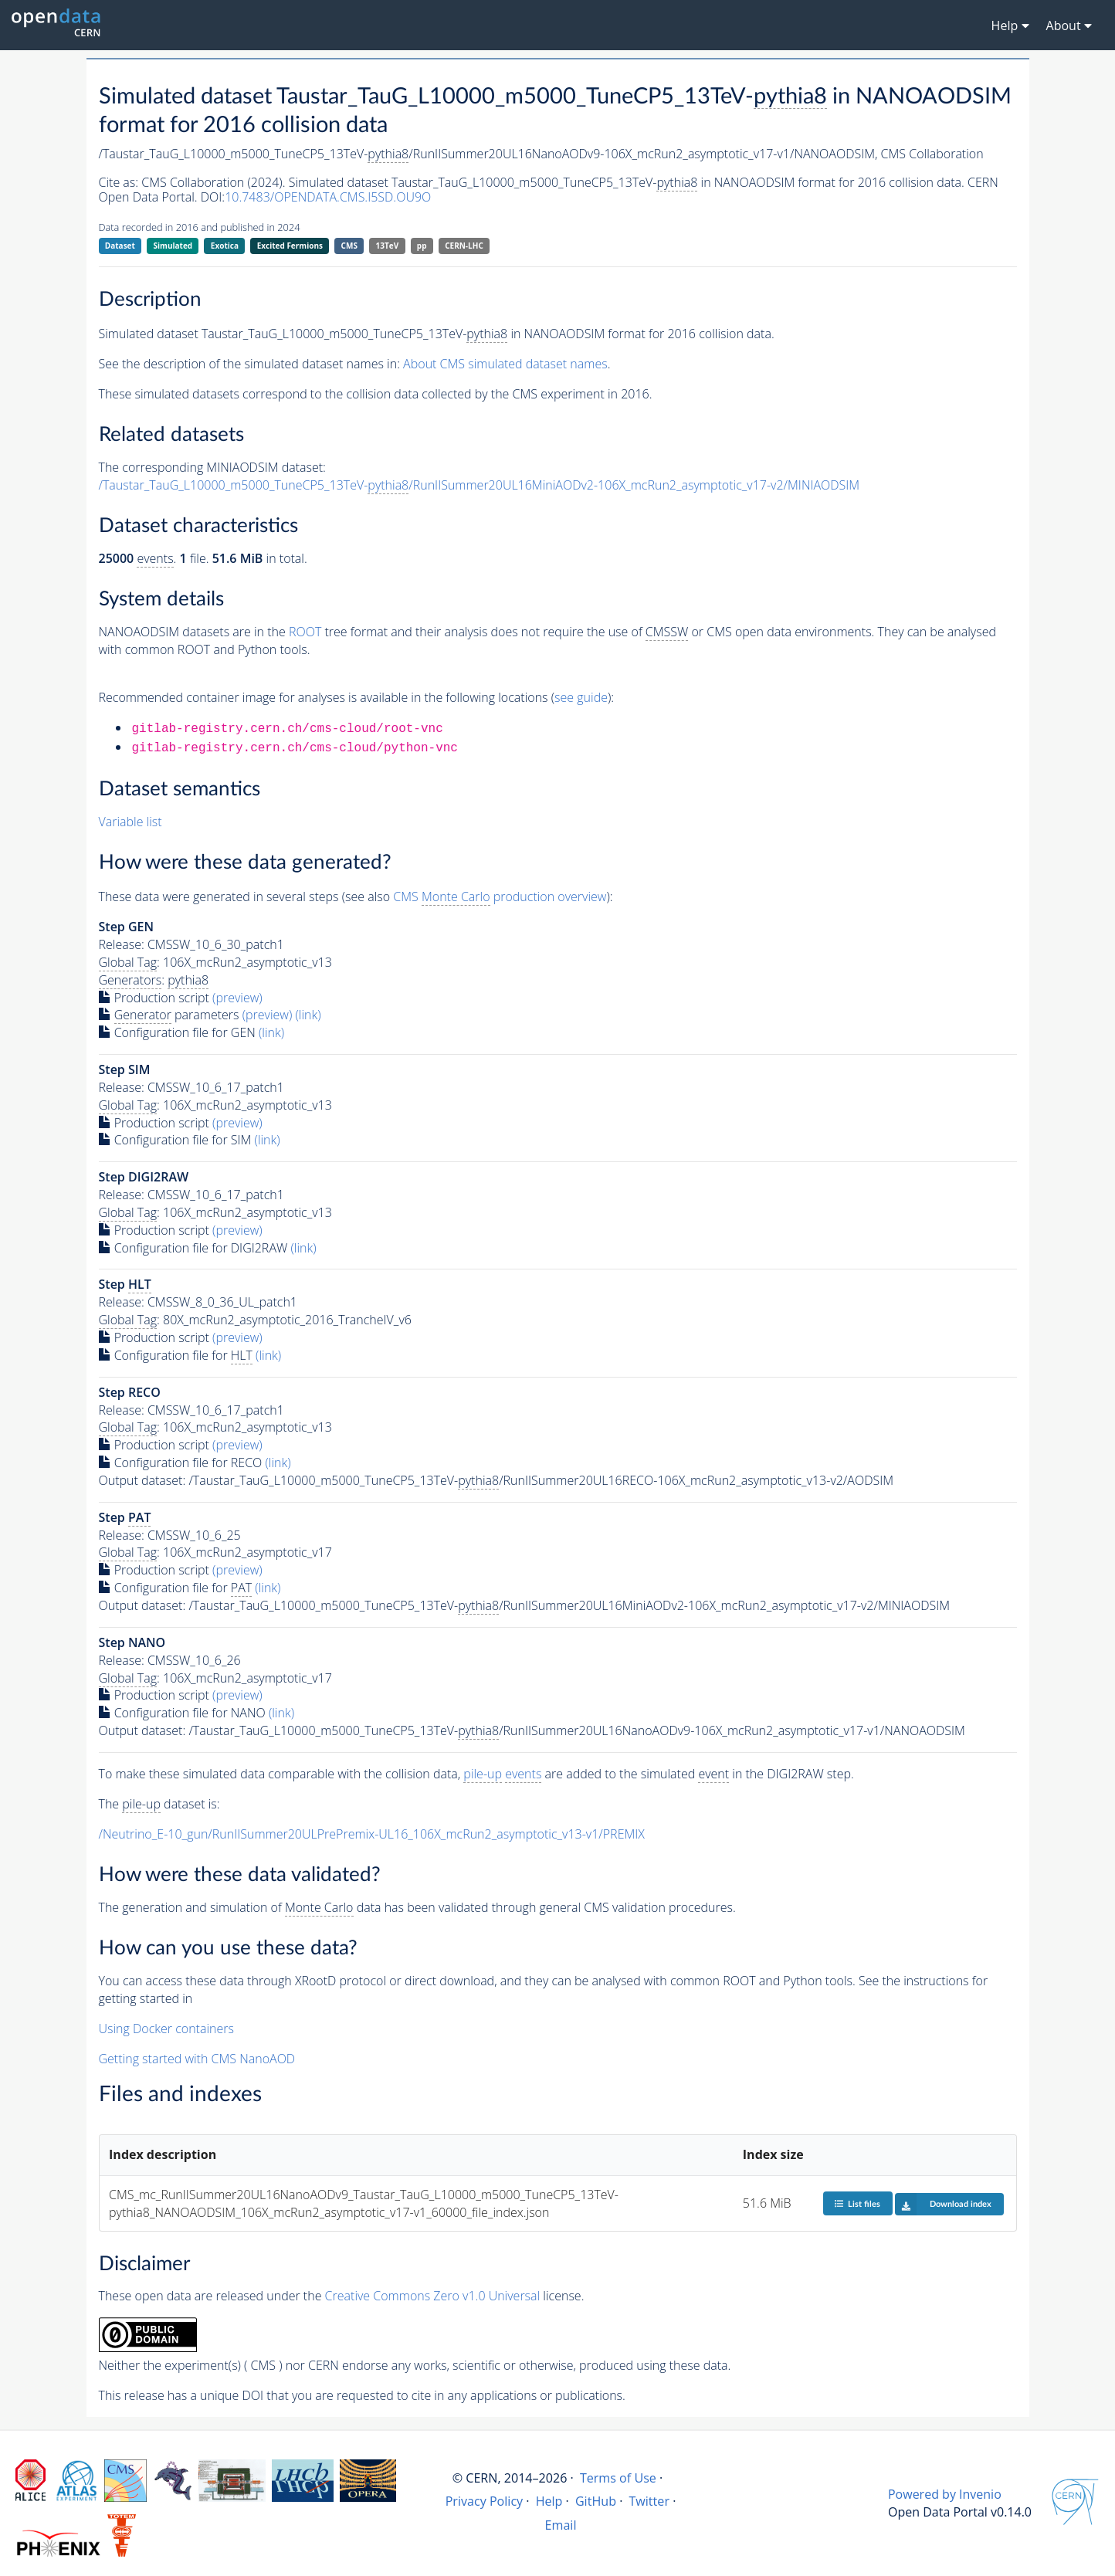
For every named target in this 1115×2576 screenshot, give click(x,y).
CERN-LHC (464, 245)
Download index (943, 2204)
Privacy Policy (485, 2501)
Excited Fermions (290, 245)
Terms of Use (618, 2477)
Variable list (130, 821)
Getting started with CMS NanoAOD (197, 2058)
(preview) (237, 997)
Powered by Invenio (944, 2494)
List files (857, 2203)
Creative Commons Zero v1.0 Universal (433, 2295)
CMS (349, 245)
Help (549, 2501)
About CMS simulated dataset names (505, 363)
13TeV (387, 245)
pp (422, 245)
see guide (581, 697)
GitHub (595, 2501)
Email (561, 2525)
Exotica (225, 245)
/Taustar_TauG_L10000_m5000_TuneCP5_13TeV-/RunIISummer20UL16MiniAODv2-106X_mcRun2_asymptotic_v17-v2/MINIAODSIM (479, 485)
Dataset (120, 245)
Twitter (649, 2501)
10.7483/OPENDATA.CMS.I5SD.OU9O (328, 196)
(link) (307, 1014)
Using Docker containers (166, 2028)
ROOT (305, 631)
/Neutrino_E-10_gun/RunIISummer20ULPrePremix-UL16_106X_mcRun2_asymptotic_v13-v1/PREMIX (372, 1833)
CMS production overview (499, 897)
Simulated (173, 245)
